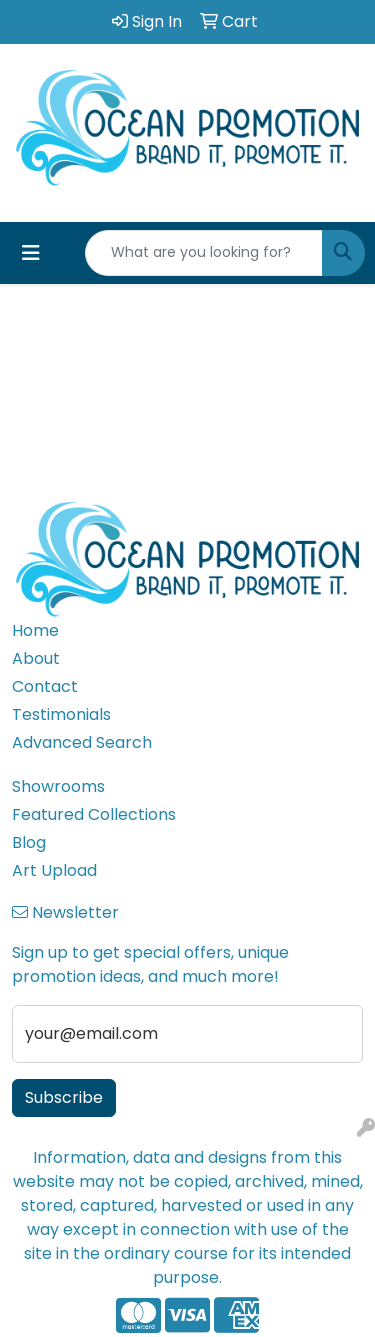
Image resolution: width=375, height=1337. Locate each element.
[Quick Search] (204, 253)
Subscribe (64, 1097)
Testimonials (61, 714)
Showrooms (58, 786)
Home (35, 630)
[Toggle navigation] (31, 253)
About (36, 658)
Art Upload (54, 870)
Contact (45, 686)
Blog (29, 842)
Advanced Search (82, 742)
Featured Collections (94, 814)
